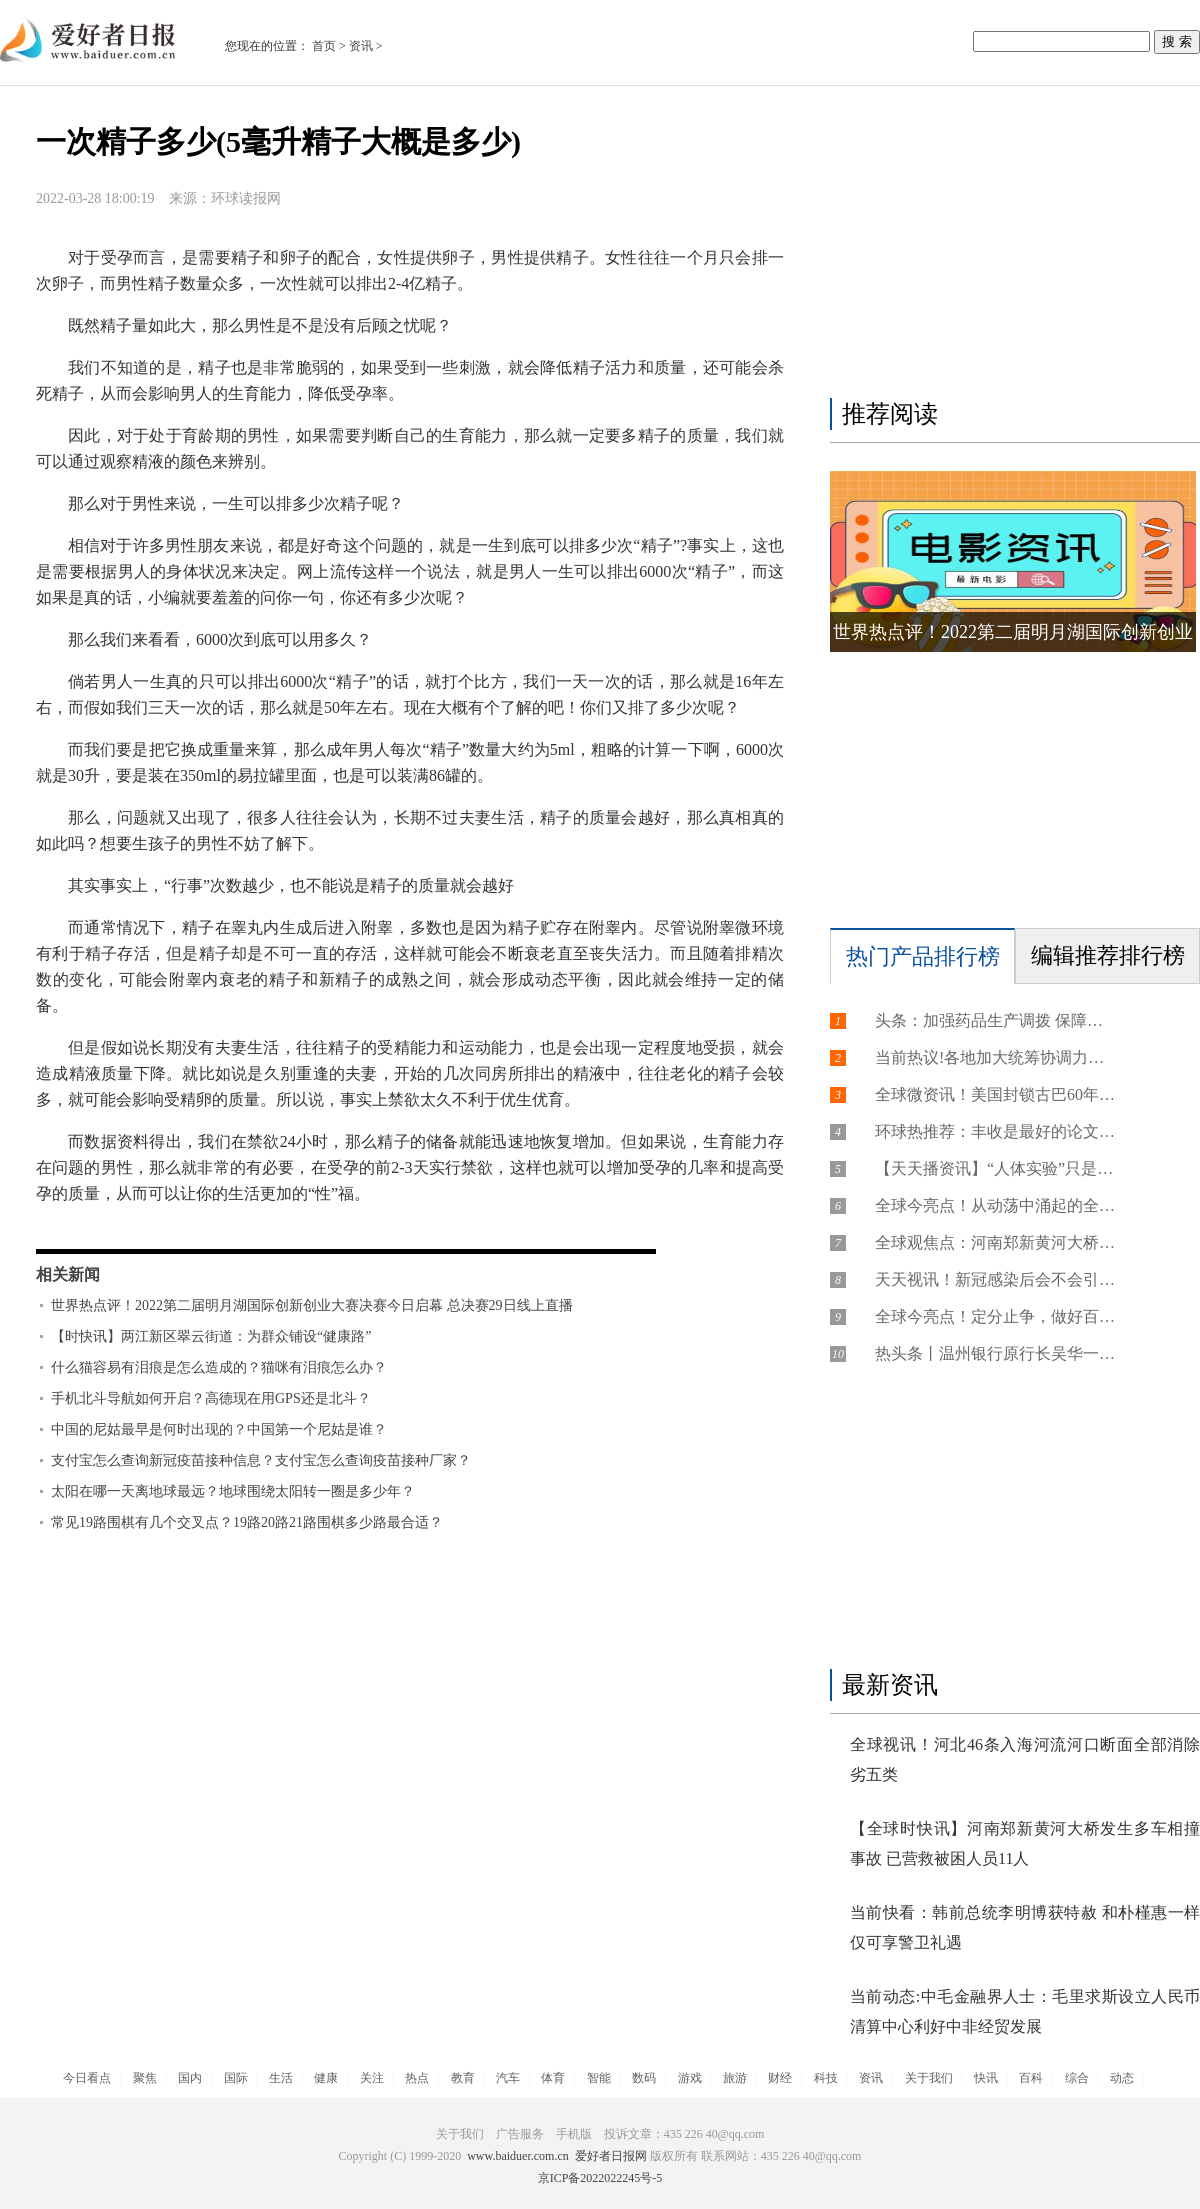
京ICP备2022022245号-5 (600, 2178)
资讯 (361, 46)
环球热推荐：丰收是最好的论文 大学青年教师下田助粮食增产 (995, 1131)
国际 (236, 2078)
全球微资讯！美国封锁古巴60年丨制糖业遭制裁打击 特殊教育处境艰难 (995, 1094)
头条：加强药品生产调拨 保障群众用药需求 (995, 1020)
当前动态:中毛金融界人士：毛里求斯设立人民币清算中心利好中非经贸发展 (1025, 2011)
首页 (324, 46)
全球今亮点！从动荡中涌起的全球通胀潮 (995, 1205)
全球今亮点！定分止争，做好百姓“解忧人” (995, 1316)
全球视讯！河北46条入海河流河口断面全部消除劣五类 (1025, 1759)
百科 (1031, 2078)
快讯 (986, 2078)
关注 (372, 2078)
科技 (826, 2078)
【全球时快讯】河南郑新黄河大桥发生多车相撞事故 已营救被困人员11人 (1025, 1843)
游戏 (690, 2078)
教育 (463, 2078)
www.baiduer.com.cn (518, 2156)
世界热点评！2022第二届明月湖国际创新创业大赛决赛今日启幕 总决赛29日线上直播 (312, 1305)
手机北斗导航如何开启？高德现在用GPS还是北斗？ (211, 1398)
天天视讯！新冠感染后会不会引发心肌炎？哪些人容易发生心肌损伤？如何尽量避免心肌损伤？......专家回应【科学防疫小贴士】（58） (995, 1279)
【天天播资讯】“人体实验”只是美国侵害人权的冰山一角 (995, 1168)
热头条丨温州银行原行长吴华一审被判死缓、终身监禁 (995, 1353)
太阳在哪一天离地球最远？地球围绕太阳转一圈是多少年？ (233, 1491)
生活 (281, 2078)
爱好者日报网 (611, 2156)
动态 (1122, 2078)
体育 (553, 2078)
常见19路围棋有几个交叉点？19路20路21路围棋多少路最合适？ (247, 1522)
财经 (780, 2078)
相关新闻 (68, 1274)
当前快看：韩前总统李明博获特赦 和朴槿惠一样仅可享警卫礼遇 (1025, 1927)
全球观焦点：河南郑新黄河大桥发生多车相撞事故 (995, 1242)
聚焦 (145, 2078)
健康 (326, 2078)
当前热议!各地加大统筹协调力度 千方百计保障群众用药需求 (995, 1057)
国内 (190, 2078)
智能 (599, 2078)
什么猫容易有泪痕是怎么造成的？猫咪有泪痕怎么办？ (219, 1367)
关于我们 (929, 2078)
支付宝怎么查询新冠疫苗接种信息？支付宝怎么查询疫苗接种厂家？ (261, 1460)
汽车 (508, 2078)
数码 (644, 2078)
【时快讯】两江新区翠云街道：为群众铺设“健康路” (211, 1336)
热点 (417, 2078)
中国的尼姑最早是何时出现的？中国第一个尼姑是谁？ (219, 1429)
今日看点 (87, 2078)
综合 (1077, 2078)
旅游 (735, 2078)
